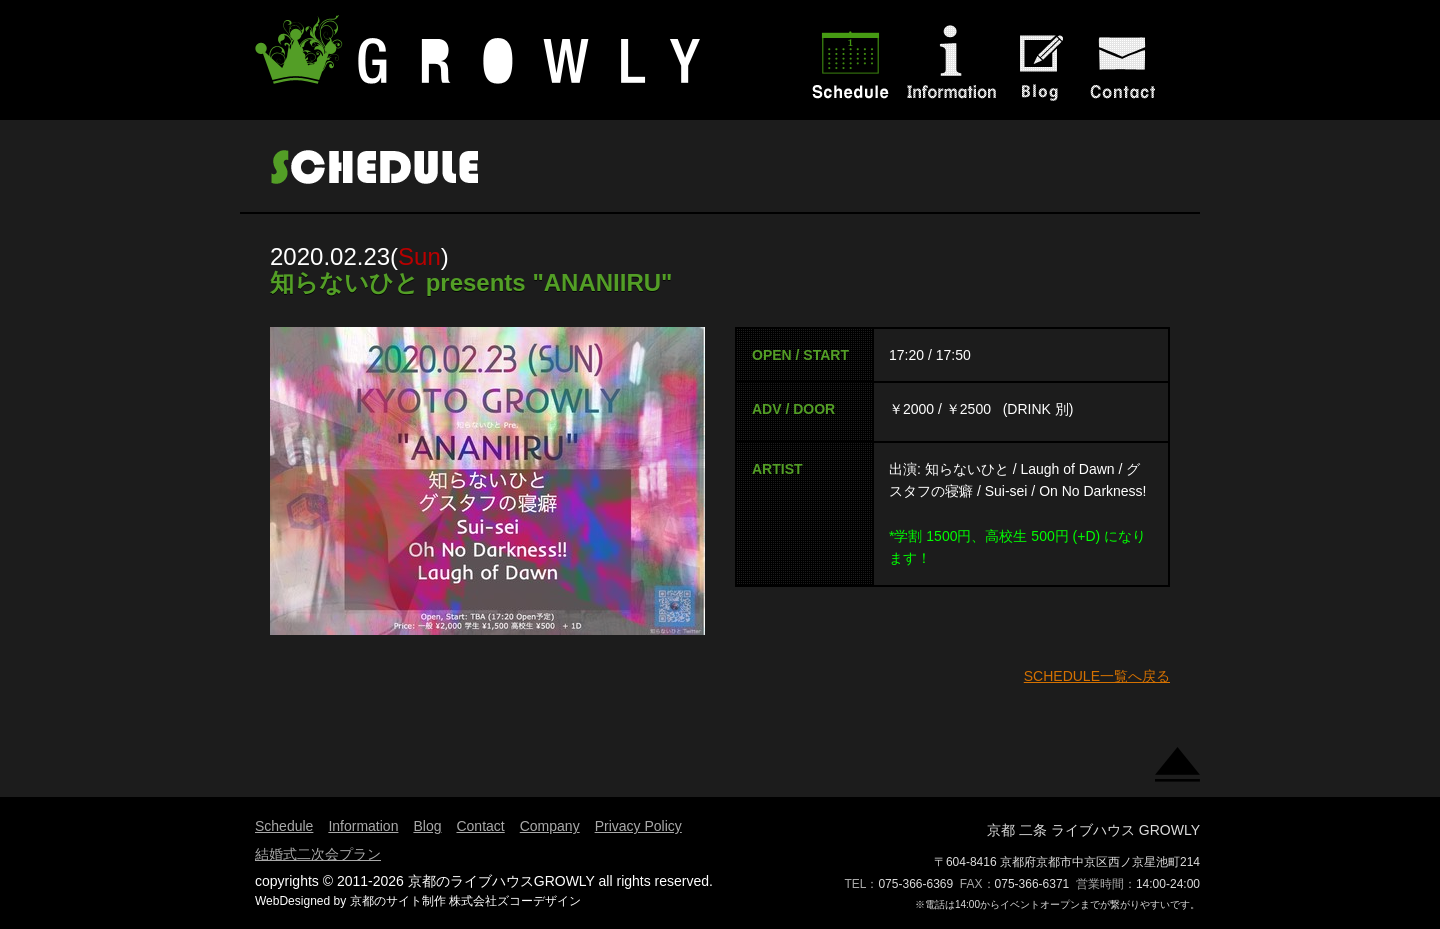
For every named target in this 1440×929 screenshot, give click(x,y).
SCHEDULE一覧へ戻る (1097, 676)
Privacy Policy (638, 826)
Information (363, 826)
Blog (427, 826)
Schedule (284, 826)
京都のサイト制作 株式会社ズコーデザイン (465, 901)
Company (550, 826)
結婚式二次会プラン (318, 854)
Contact (480, 826)
